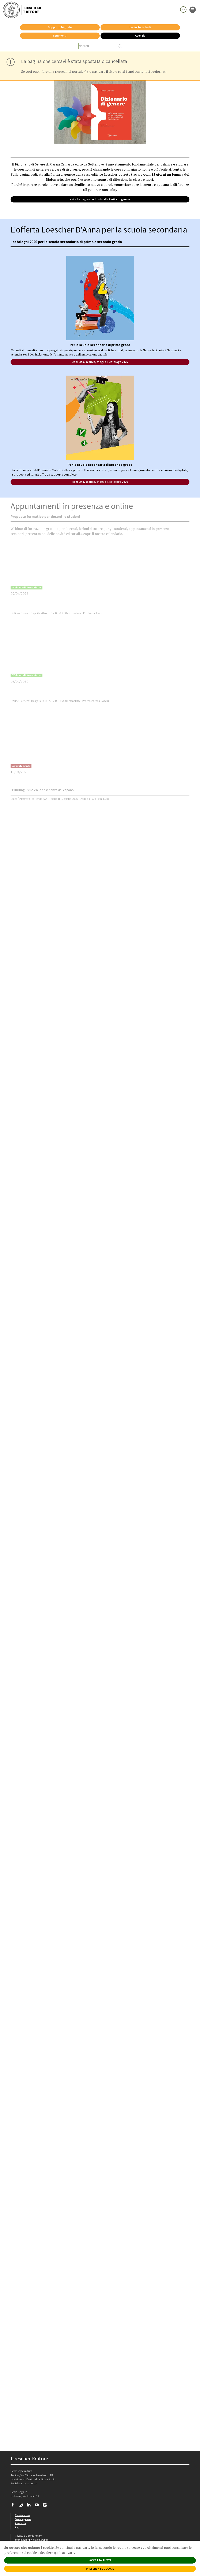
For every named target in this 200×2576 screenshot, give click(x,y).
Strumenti (60, 35)
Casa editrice (22, 2515)
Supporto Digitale (60, 27)
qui (143, 2547)
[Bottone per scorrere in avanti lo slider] (193, 157)
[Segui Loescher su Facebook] (14, 2506)
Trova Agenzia (23, 2519)
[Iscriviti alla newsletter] (46, 2505)
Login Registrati (140, 27)
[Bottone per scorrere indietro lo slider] (6, 157)
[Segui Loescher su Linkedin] (30, 2506)
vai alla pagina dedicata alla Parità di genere (100, 199)
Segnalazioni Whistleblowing (31, 2539)
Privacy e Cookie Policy (28, 2535)
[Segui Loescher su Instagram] (22, 2506)
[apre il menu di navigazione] (192, 9)
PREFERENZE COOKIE (100, 2569)
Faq (17, 2527)
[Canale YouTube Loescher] (38, 2506)
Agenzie (140, 35)
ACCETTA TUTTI (100, 2560)
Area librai (20, 2523)
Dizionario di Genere (30, 164)
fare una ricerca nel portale (64, 72)
